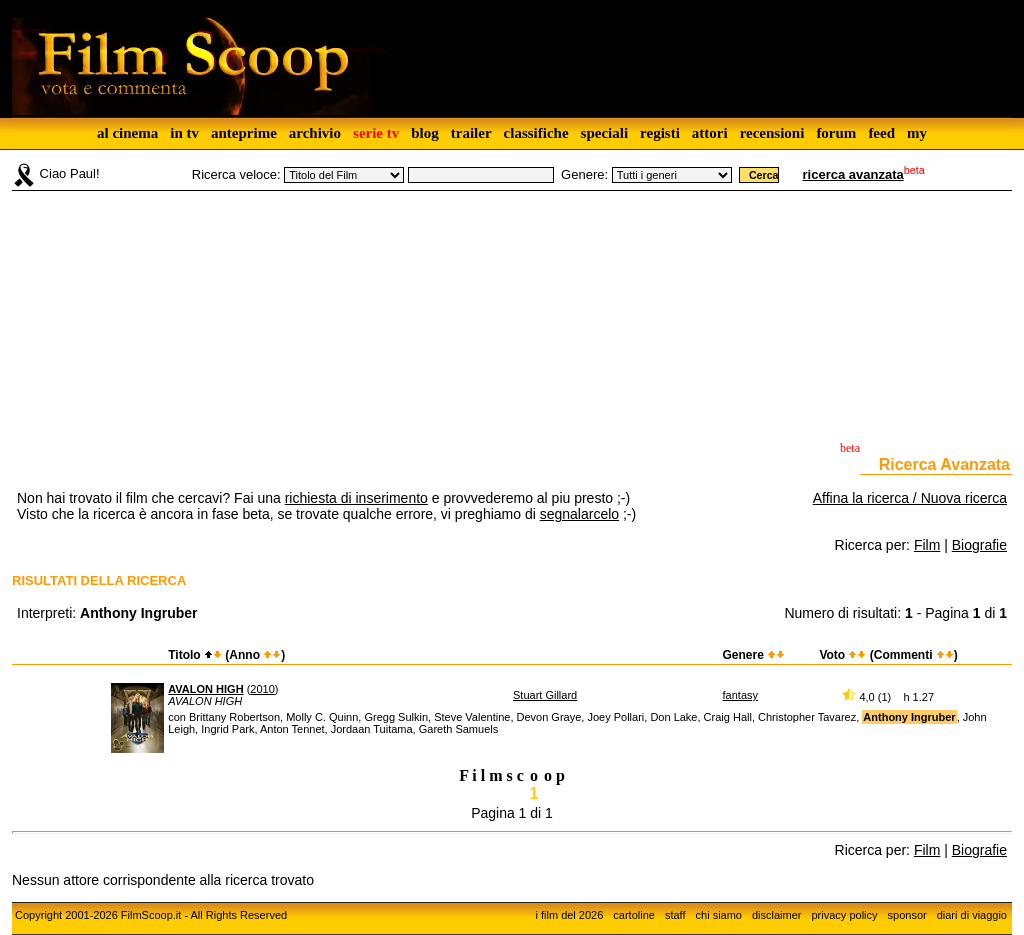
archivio (315, 133)
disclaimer (777, 915)
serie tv (376, 133)
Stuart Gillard (545, 695)
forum (836, 133)
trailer (471, 133)
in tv (184, 133)
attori (710, 133)
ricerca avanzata (853, 174)
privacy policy (845, 915)
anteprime (244, 133)
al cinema (127, 133)
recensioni (772, 133)
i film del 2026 (569, 915)
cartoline (634, 915)
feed (881, 133)
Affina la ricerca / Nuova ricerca (910, 498)
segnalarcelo (579, 514)
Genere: (584, 174)
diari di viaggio (972, 915)
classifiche (536, 133)
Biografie (979, 545)
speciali (605, 133)
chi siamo (719, 915)
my (917, 133)
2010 (262, 689)
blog (425, 133)
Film (927, 545)
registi (660, 133)
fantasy (740, 695)
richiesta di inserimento (356, 498)
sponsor (907, 915)
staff (675, 915)
